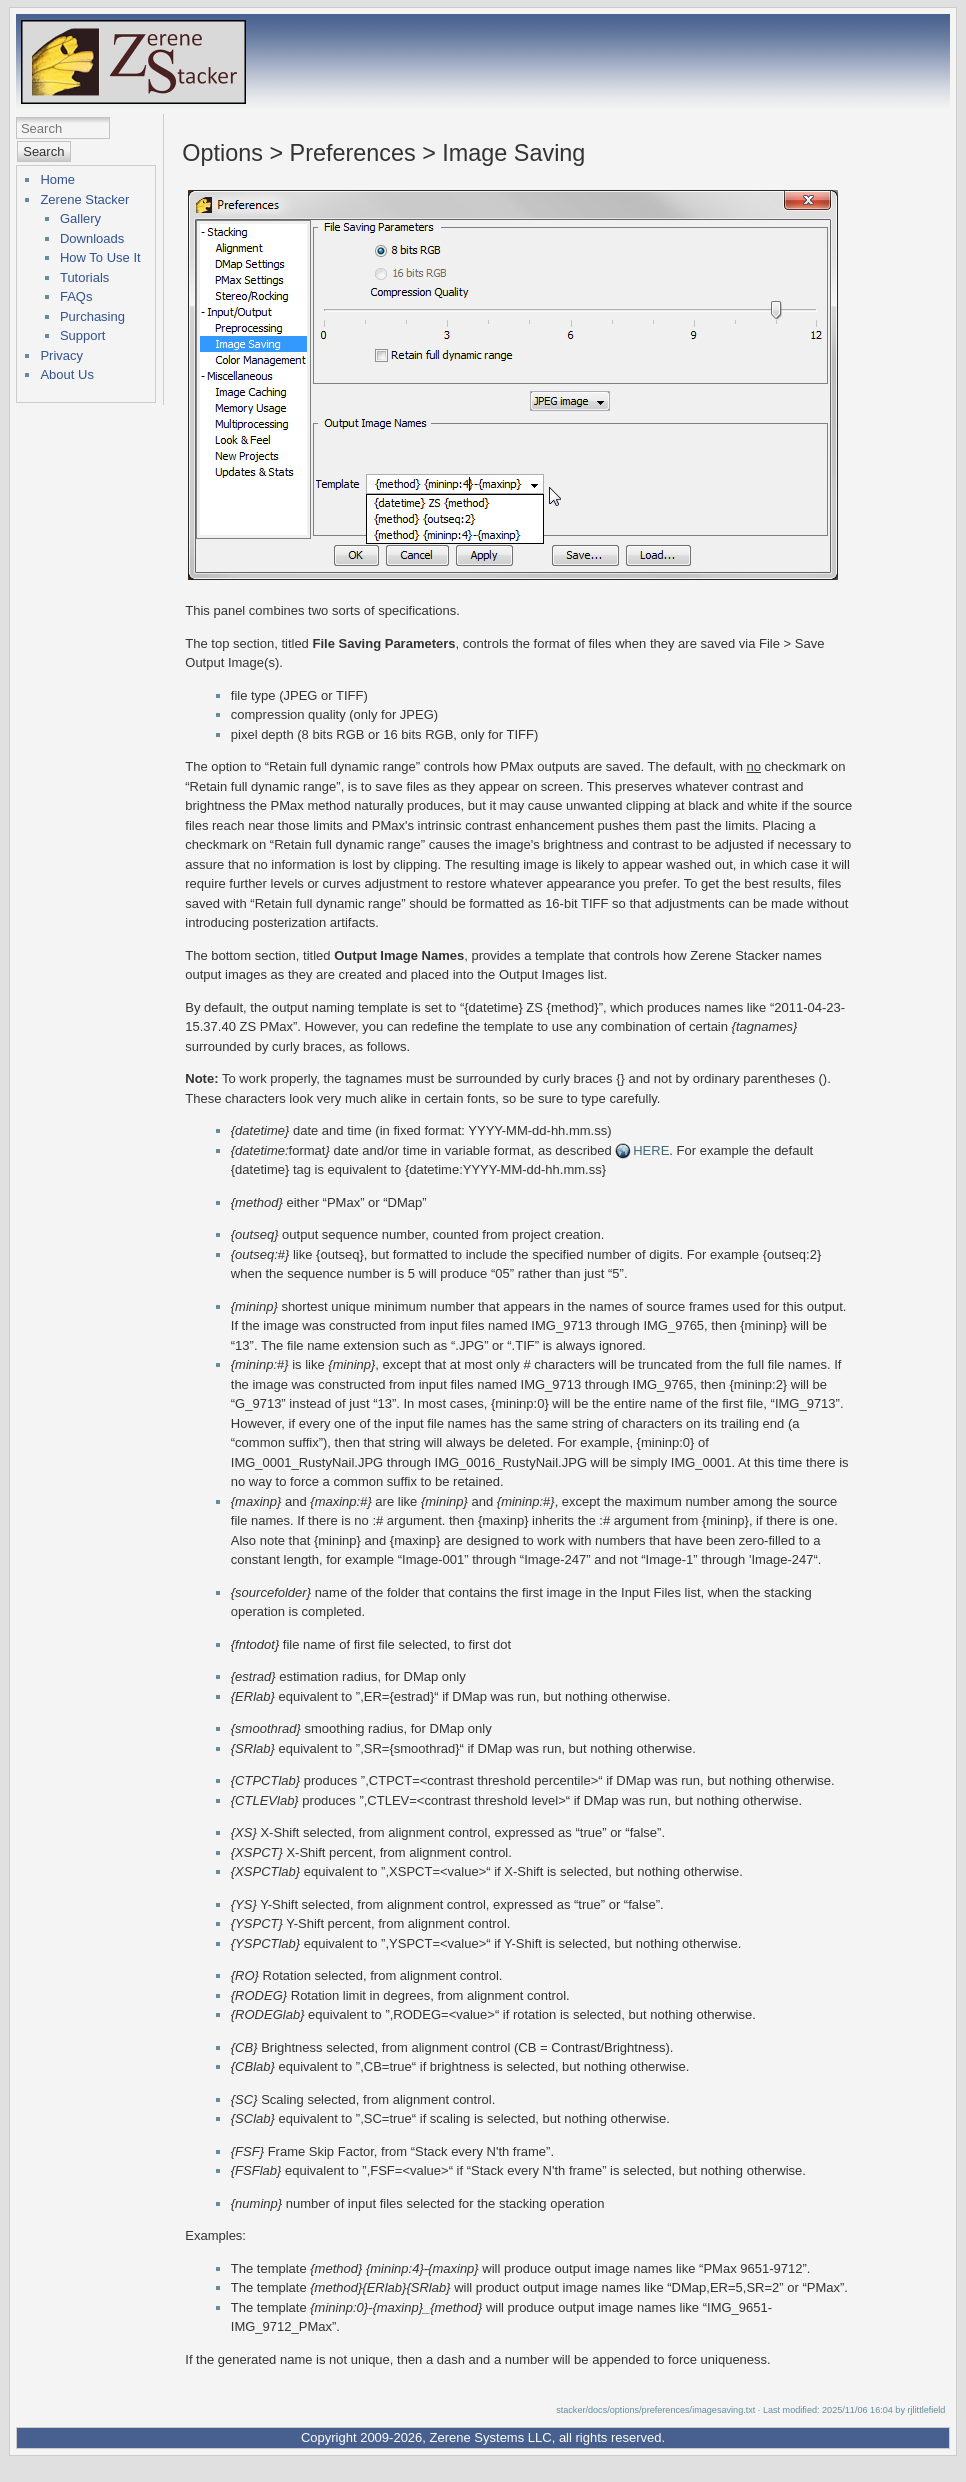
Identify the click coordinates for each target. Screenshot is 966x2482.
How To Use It (100, 257)
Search (43, 151)
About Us (66, 374)
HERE (651, 1150)
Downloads (92, 238)
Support (83, 335)
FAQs (76, 296)
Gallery (80, 218)
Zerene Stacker (84, 199)
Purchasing (92, 316)
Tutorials (84, 277)
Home (57, 179)
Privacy (61, 355)
